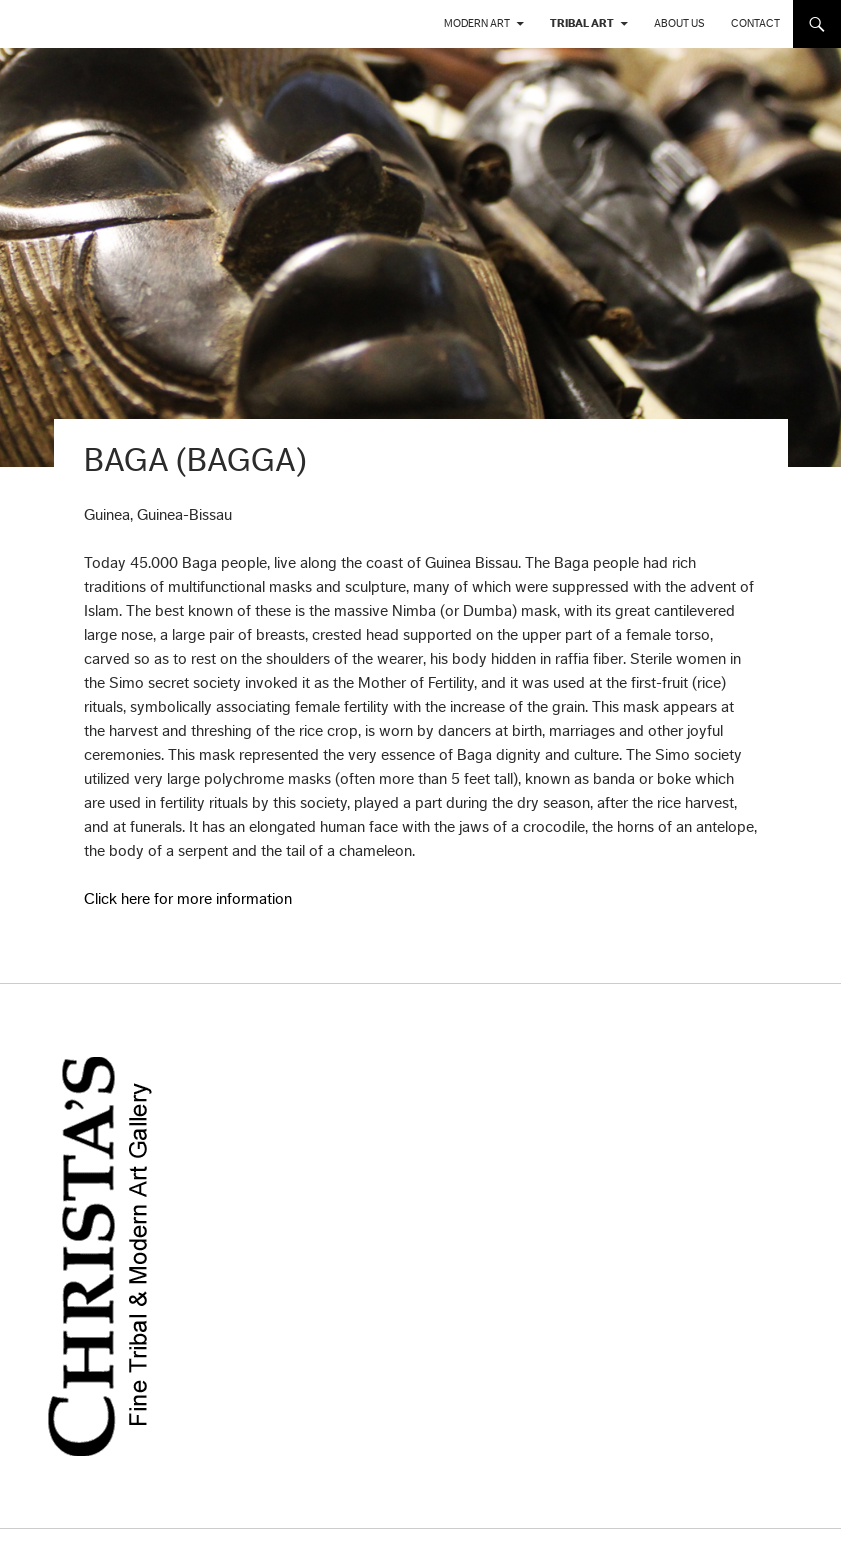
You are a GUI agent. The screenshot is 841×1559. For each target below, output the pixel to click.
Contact (755, 23)
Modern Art (477, 23)
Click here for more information (188, 899)
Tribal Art (582, 23)
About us (679, 23)
